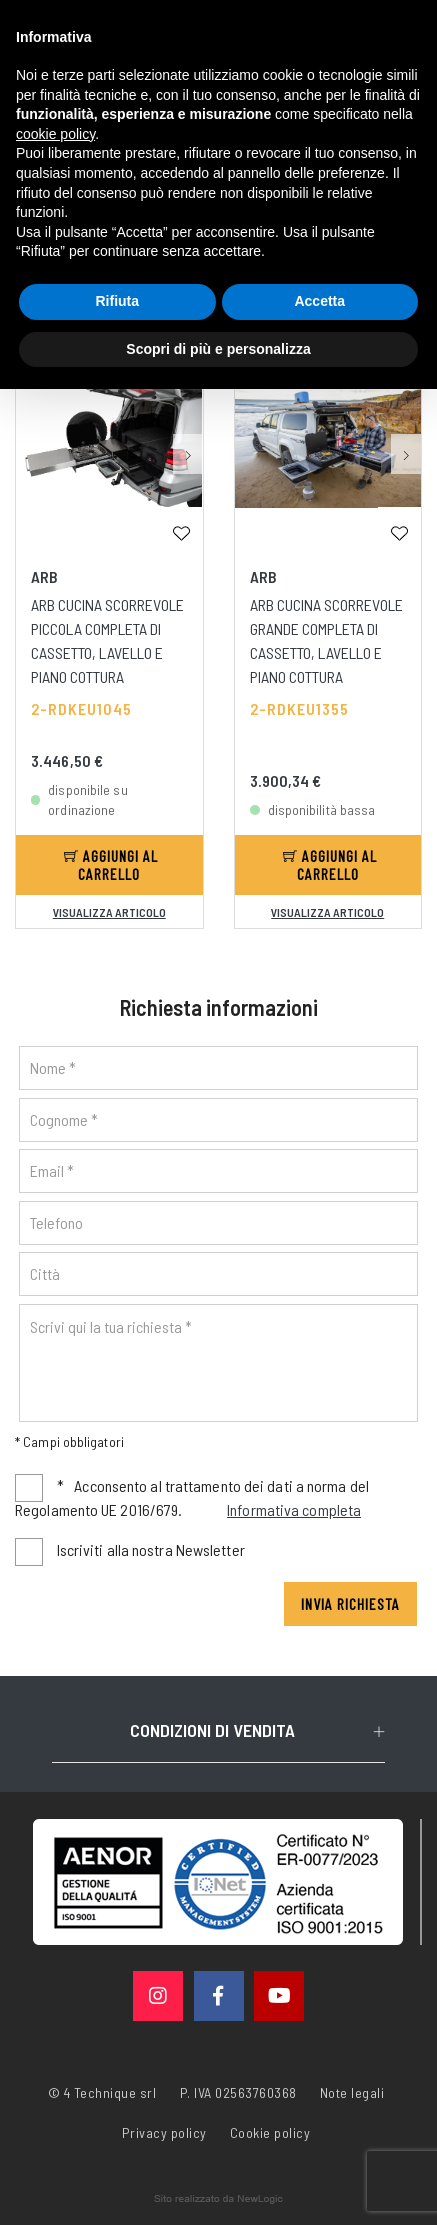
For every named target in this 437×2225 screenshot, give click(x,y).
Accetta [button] (319, 301)
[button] (188, 454)
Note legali (352, 2092)
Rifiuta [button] (117, 301)
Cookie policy (270, 2131)
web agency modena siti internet (218, 2199)
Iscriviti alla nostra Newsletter (151, 1549)
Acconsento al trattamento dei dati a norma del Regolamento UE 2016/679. (192, 1499)
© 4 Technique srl (102, 2092)
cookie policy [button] (55, 134)
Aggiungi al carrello (111, 864)
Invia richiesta (350, 1603)
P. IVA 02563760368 (238, 2092)
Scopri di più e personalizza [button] (218, 349)
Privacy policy (164, 2131)
